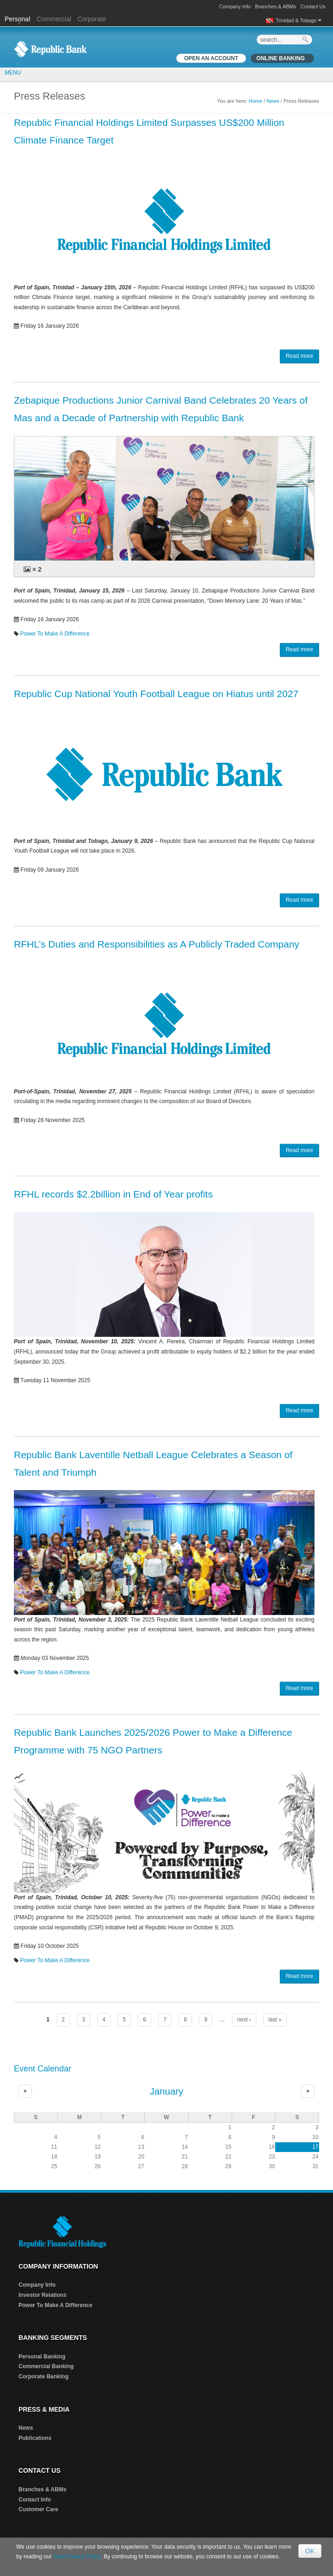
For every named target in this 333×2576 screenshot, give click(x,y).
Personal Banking (41, 2356)
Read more (299, 356)
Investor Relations (42, 2295)
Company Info (235, 6)
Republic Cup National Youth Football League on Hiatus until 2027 (156, 693)
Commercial (54, 19)
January (167, 2091)
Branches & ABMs (275, 6)
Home (255, 101)
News (272, 101)
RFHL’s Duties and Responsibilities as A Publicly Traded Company (156, 944)
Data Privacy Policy (76, 2556)
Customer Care (38, 2509)
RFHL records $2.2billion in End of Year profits (113, 1194)
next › (244, 2019)
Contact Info (34, 2499)
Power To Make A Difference (54, 633)
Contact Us (313, 6)
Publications (34, 2438)
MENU (13, 72)
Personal (18, 19)
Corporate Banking (43, 2376)
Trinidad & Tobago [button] (298, 20)
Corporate (91, 19)
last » (275, 2019)
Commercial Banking (46, 2366)
